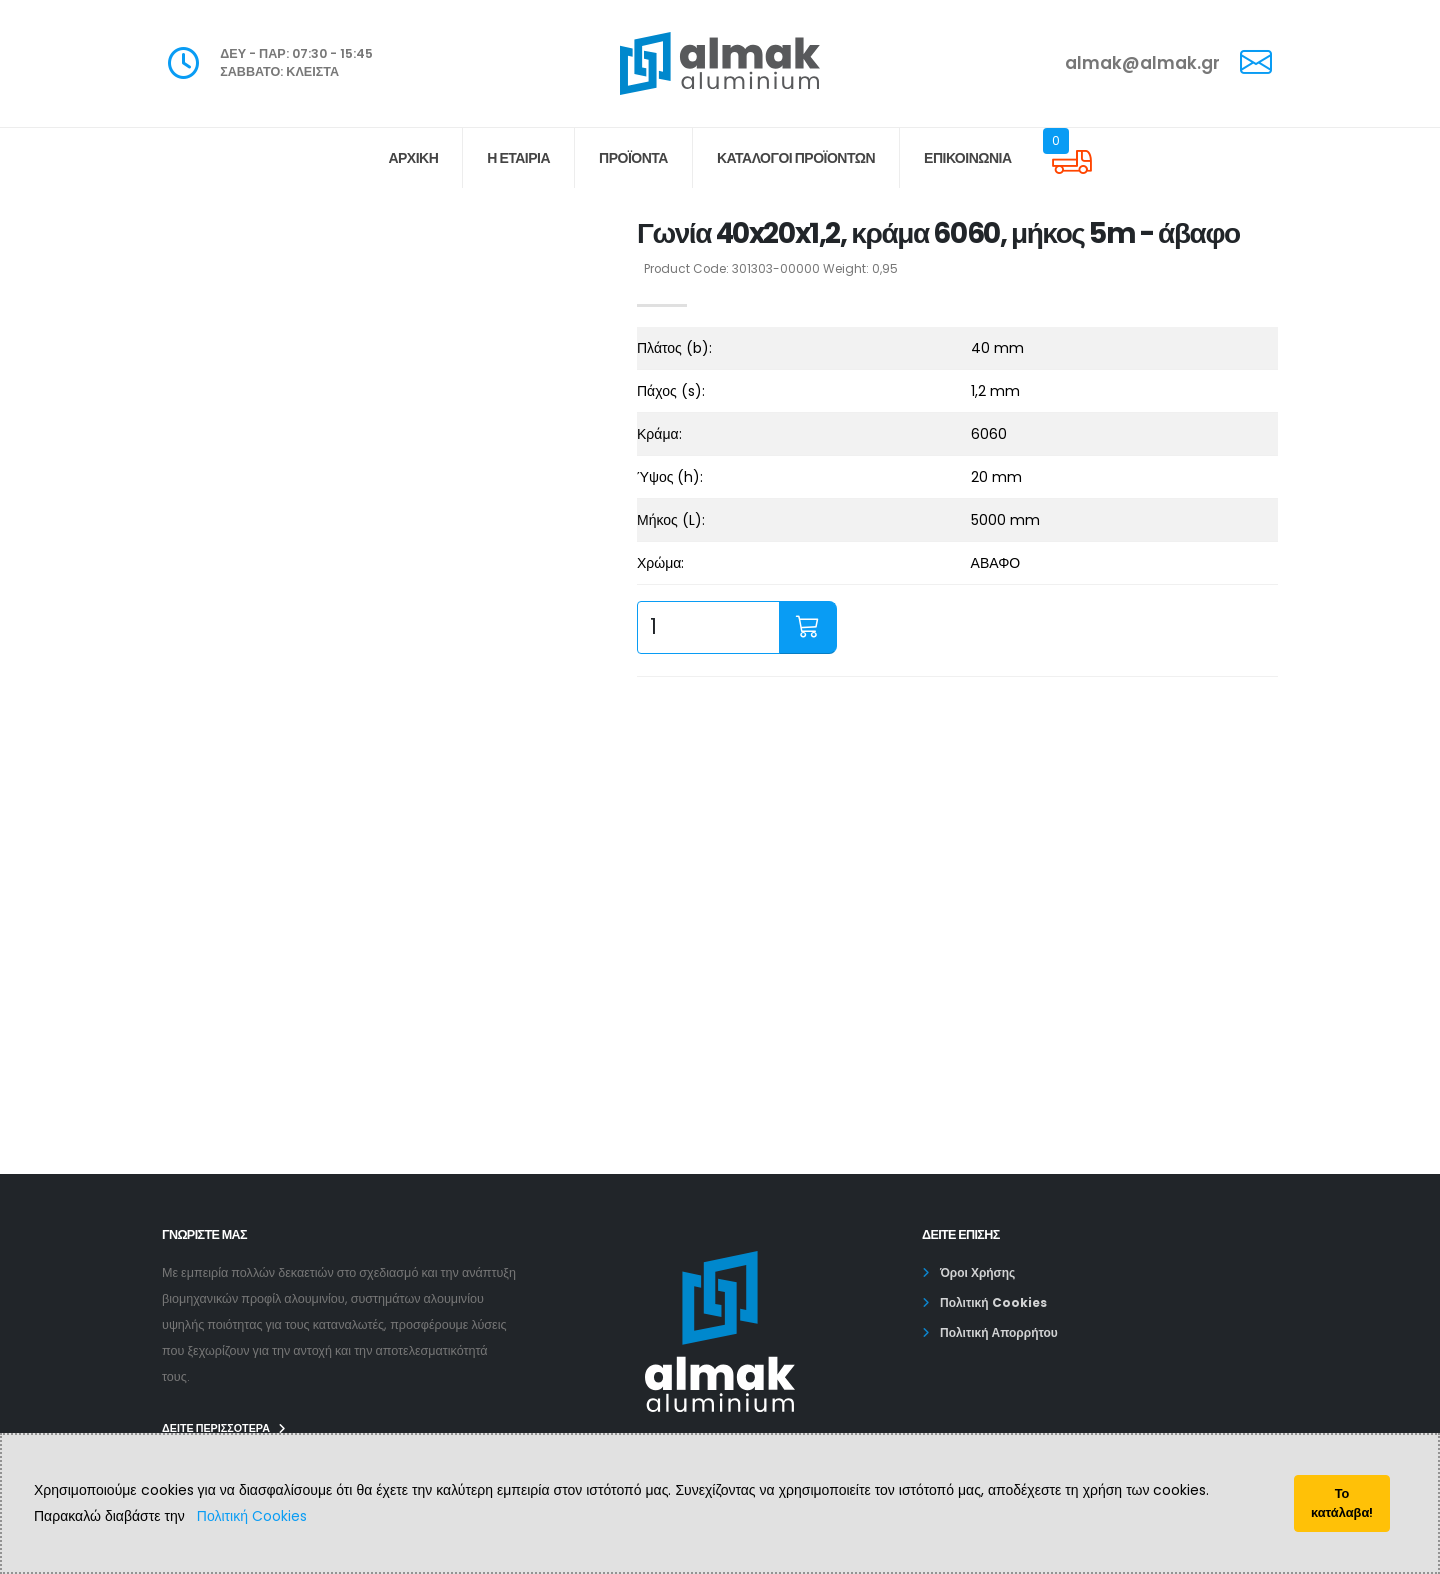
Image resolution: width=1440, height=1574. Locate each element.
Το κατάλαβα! (1342, 1503)
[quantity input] (708, 627)
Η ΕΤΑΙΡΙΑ (518, 158)
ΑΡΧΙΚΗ (413, 158)
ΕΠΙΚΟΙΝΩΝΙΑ (968, 158)
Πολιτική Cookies (252, 1516)
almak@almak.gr (1142, 63)
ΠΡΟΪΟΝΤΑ (633, 158)
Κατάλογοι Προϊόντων (796, 158)
